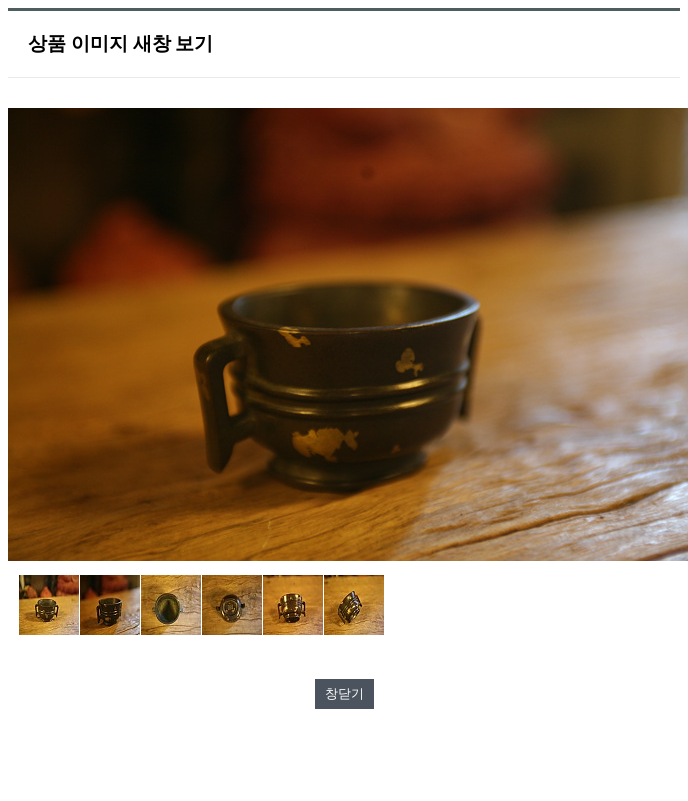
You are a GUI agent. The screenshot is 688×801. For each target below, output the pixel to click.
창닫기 (344, 693)
